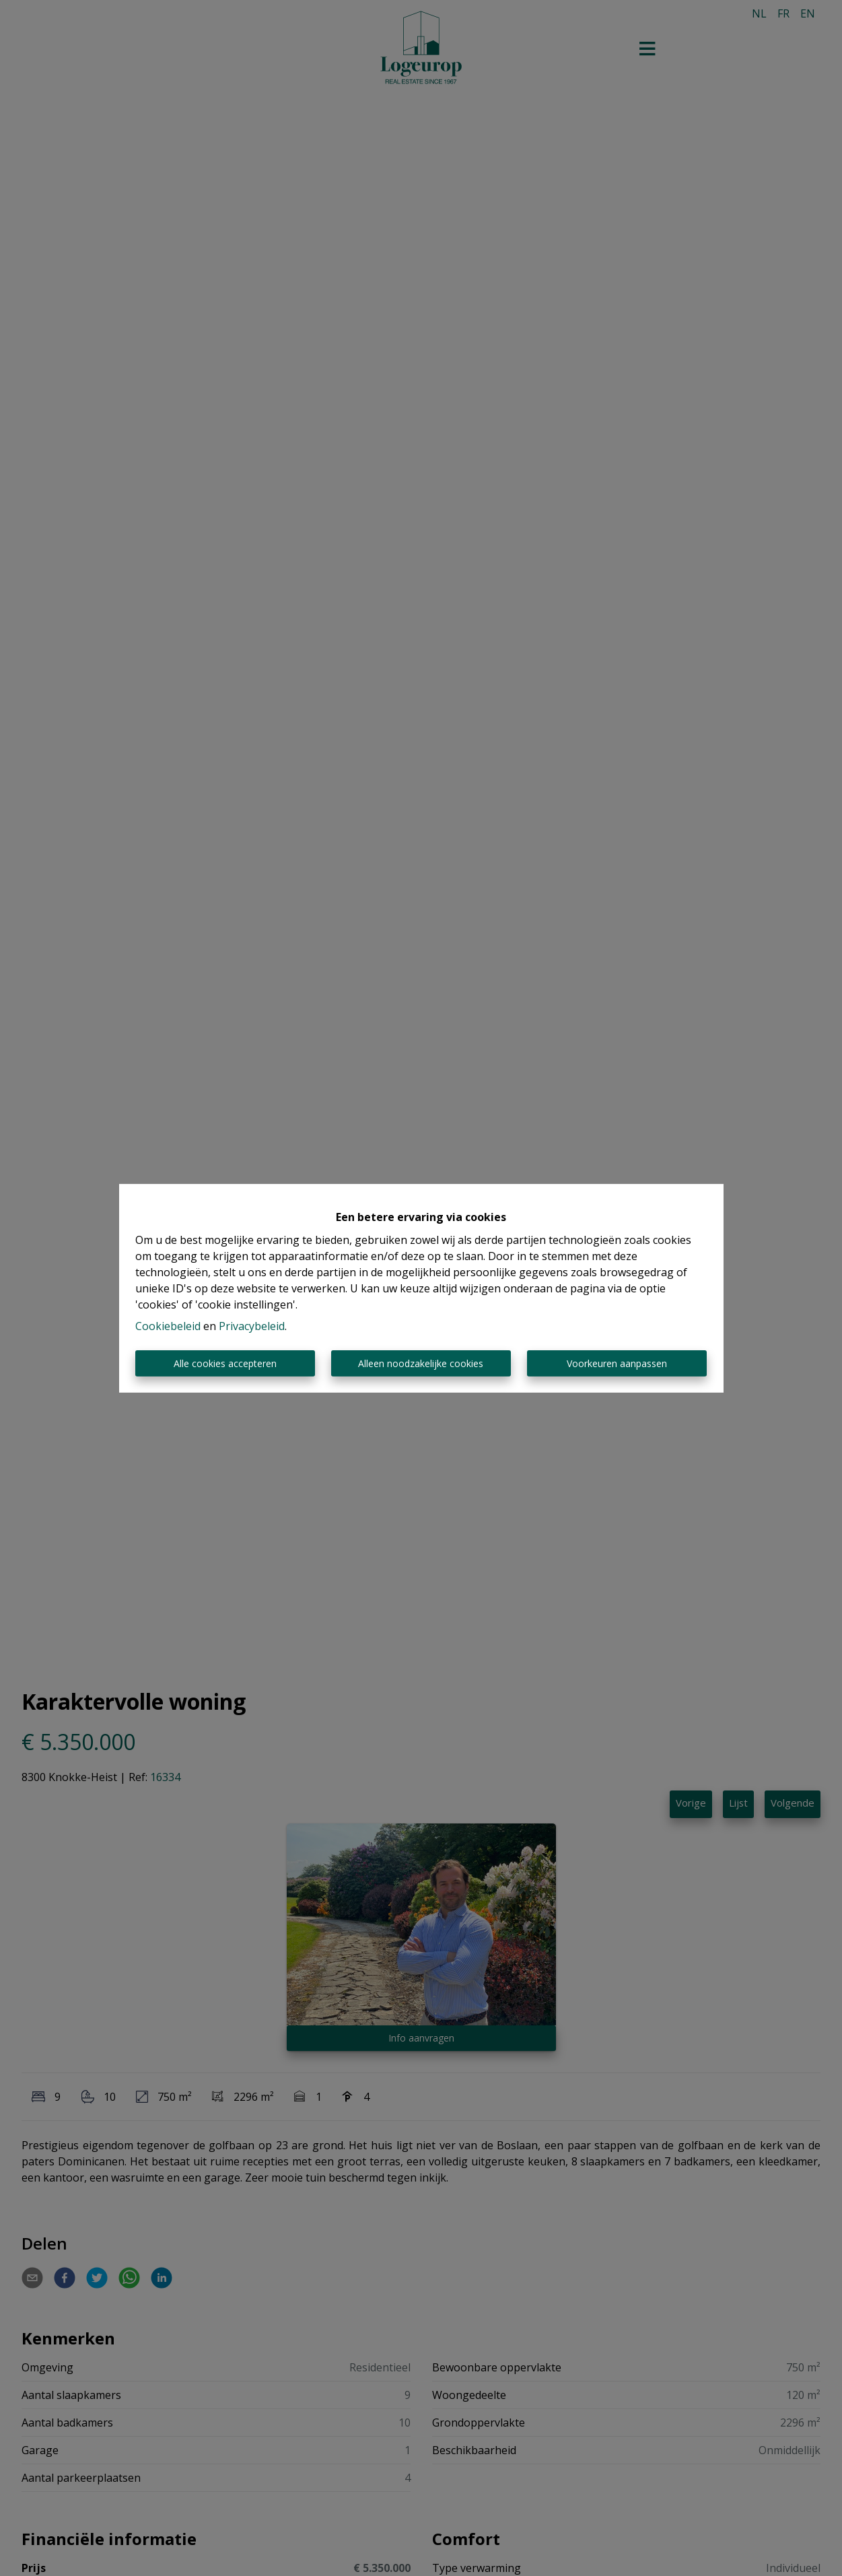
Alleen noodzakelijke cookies (420, 1363)
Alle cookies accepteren (225, 1363)
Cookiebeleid (168, 1326)
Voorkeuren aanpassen (617, 1363)
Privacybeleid (252, 1326)
